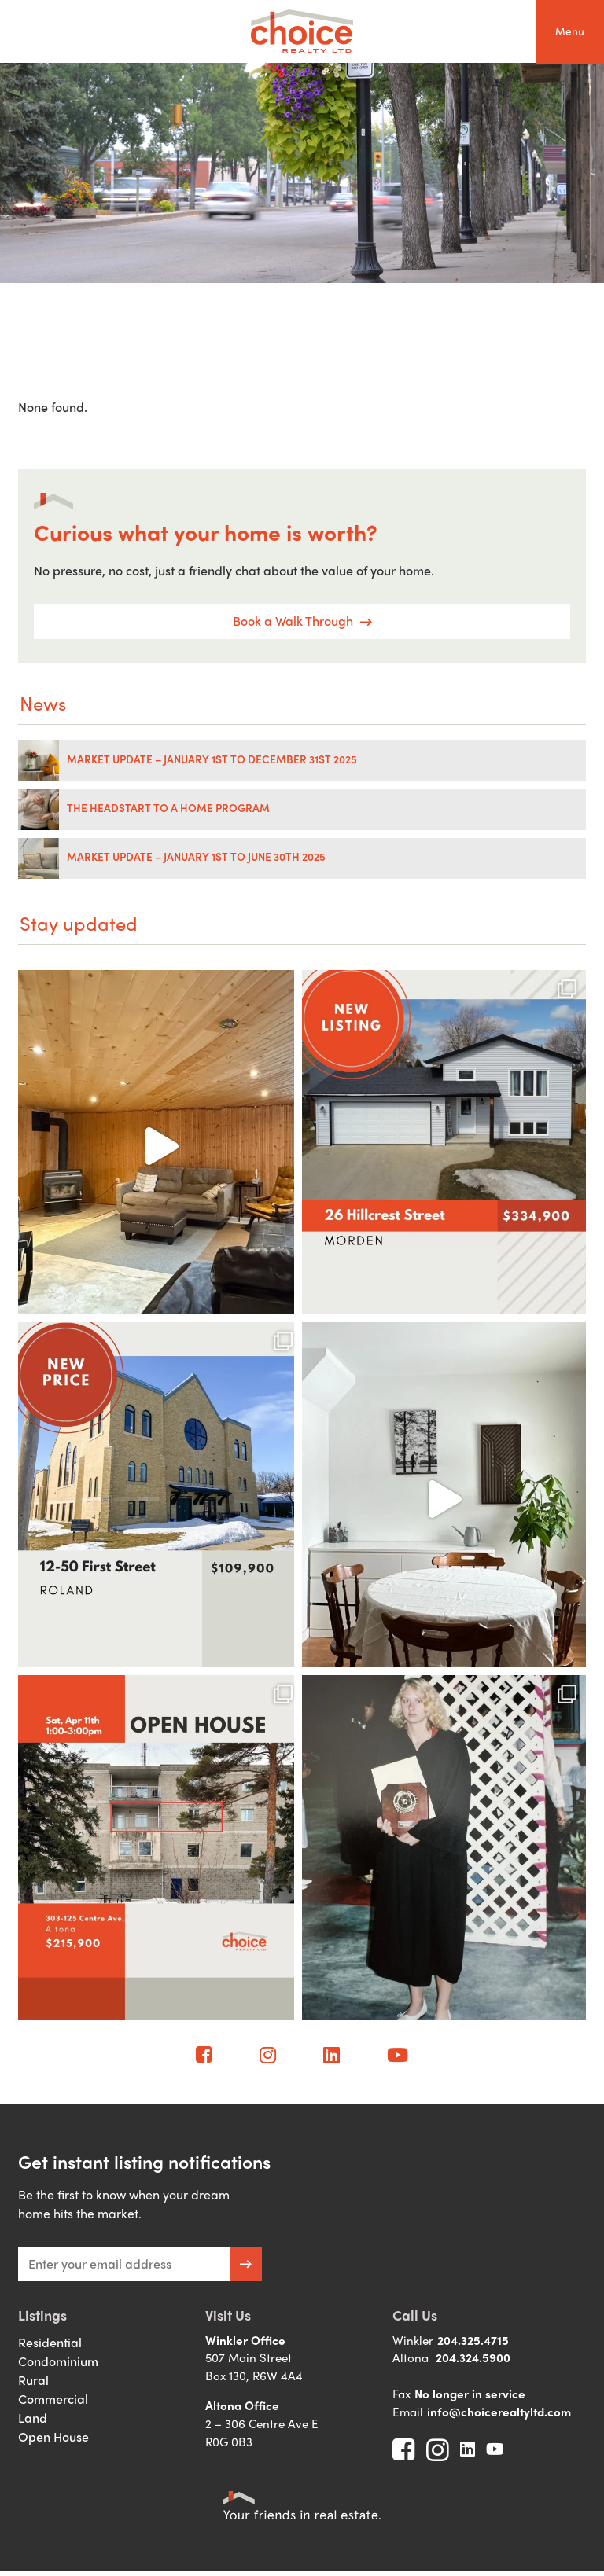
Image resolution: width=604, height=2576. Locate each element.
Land (32, 2418)
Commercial (53, 2399)
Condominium (58, 2361)
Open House (53, 2436)
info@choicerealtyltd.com (499, 2411)
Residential (50, 2342)
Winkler (412, 2340)
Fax (401, 2393)
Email (407, 2411)
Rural (33, 2380)
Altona (410, 2357)
